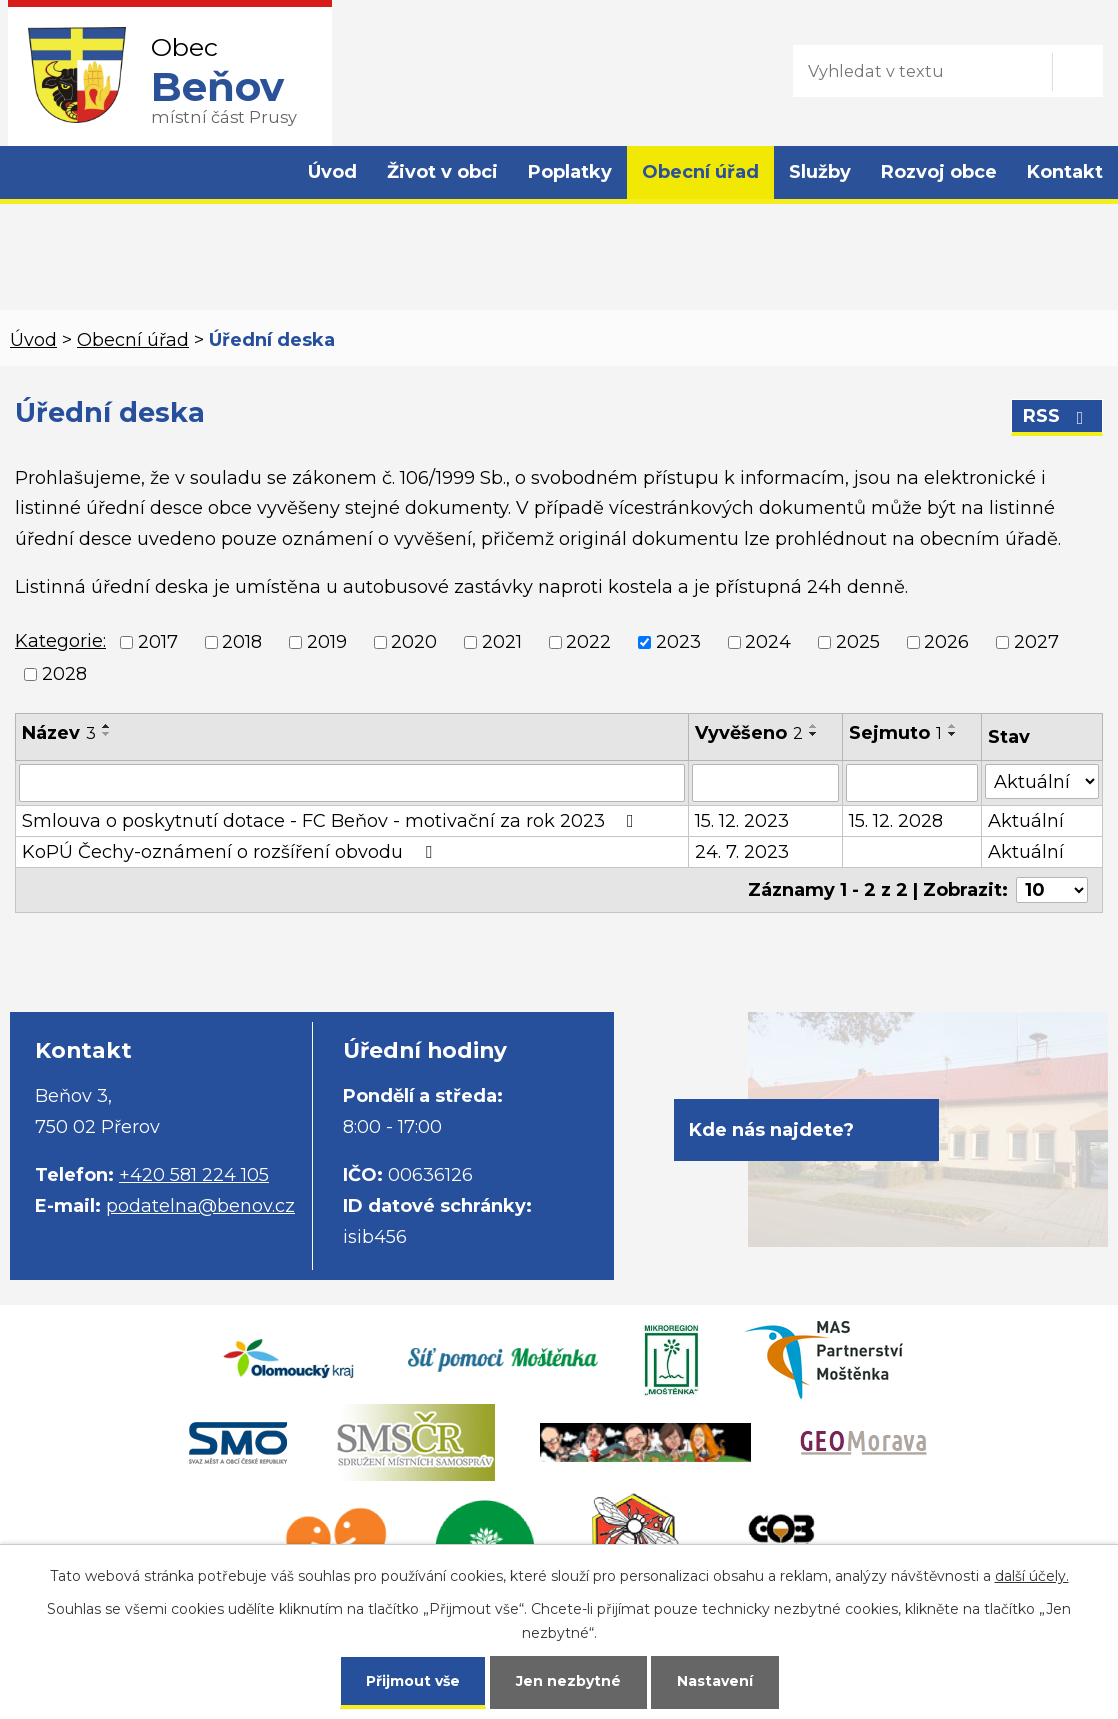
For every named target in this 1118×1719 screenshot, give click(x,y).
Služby (820, 172)
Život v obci (442, 172)
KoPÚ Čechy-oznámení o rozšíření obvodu (231, 852)
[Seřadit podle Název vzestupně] (107, 726)
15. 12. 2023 (742, 821)
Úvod (332, 172)
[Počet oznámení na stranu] (1052, 890)
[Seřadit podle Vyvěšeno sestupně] (814, 734)
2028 (64, 675)
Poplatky (570, 172)
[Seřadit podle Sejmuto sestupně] (953, 734)
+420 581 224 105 (194, 1175)
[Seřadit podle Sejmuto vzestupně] (953, 726)
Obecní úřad (700, 172)
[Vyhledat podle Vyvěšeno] (765, 783)
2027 (1036, 642)
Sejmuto (895, 733)
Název (59, 733)
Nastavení (715, 1681)
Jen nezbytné (568, 1681)
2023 (678, 642)
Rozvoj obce (939, 172)
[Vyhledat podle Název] (352, 783)
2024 (768, 642)
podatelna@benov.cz (200, 1206)
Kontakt (1065, 172)
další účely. (1032, 1576)
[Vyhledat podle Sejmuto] (911, 783)
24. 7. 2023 (742, 852)
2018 (242, 642)
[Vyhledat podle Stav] (1042, 781)
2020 (414, 642)
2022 (588, 642)
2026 (946, 642)
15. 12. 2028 (896, 821)
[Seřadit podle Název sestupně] (107, 734)
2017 (158, 642)
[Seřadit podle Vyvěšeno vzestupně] (814, 726)
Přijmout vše (413, 1681)
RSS (1057, 416)
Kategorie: (60, 641)
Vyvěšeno (749, 733)
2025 (858, 642)
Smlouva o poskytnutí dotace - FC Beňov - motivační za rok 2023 (332, 821)
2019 (327, 642)
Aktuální (1026, 821)
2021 (502, 642)
